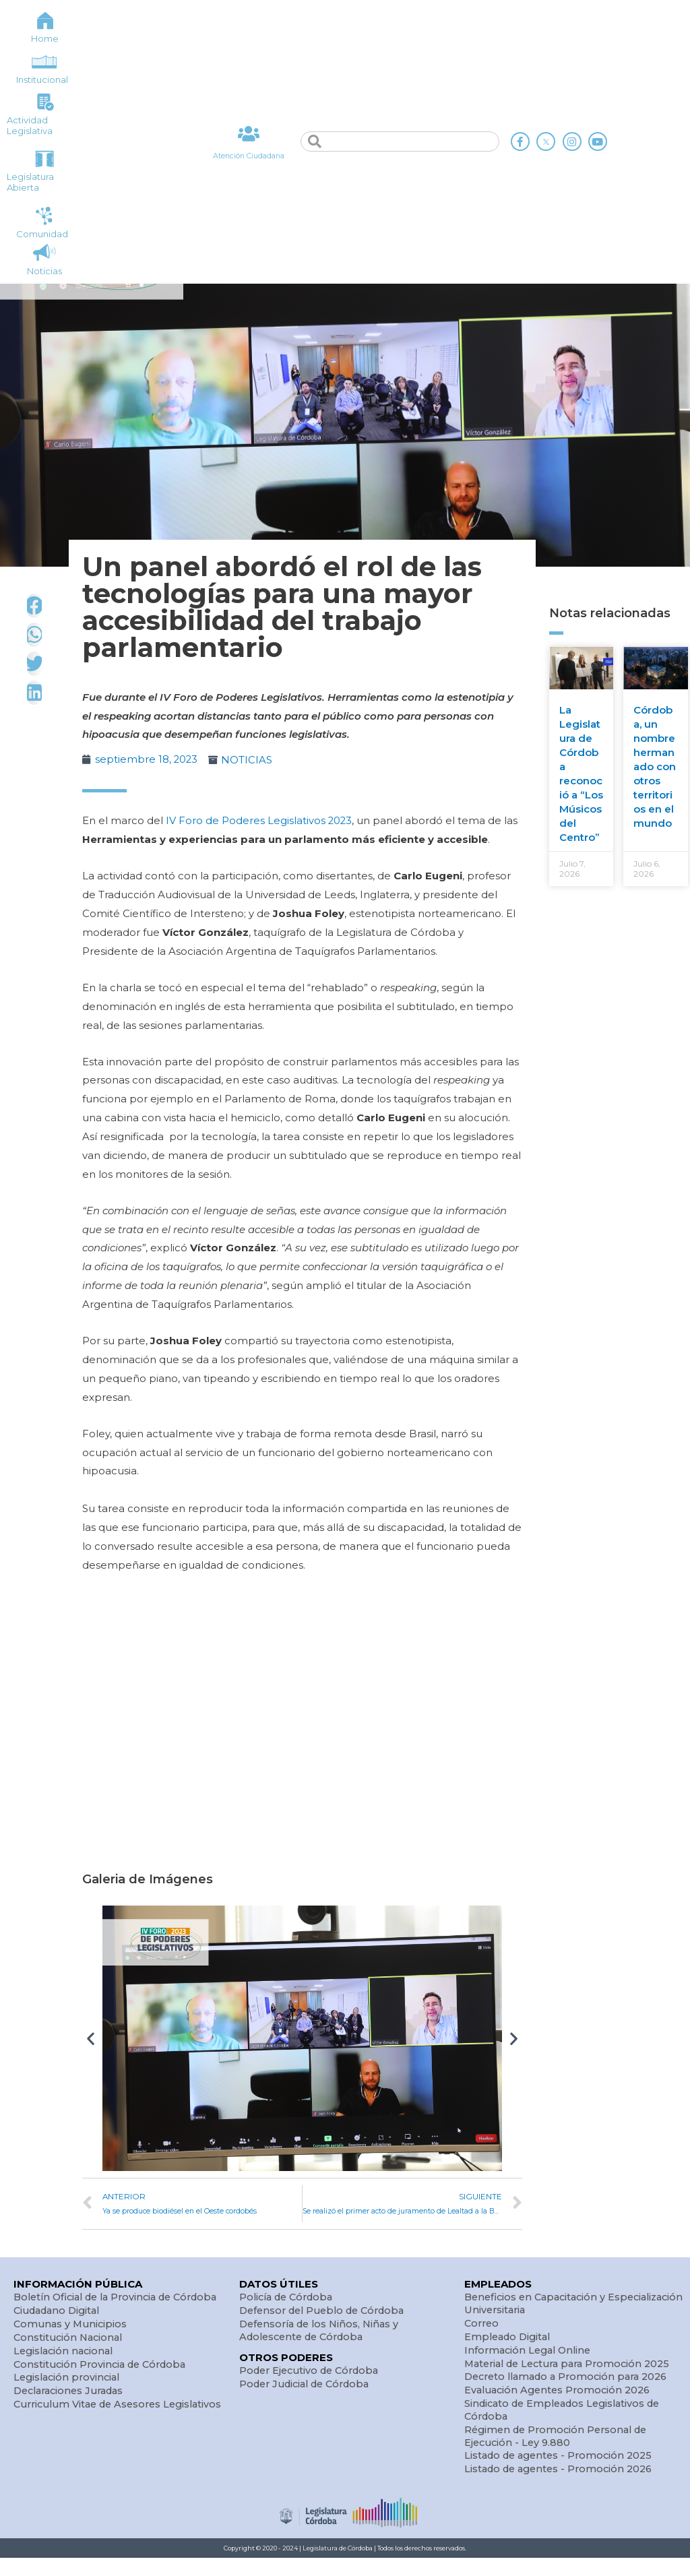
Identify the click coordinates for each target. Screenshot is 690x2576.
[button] (90, 2037)
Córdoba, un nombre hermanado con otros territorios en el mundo (654, 766)
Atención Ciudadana (248, 156)
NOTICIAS (248, 759)
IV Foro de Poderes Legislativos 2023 (259, 819)
